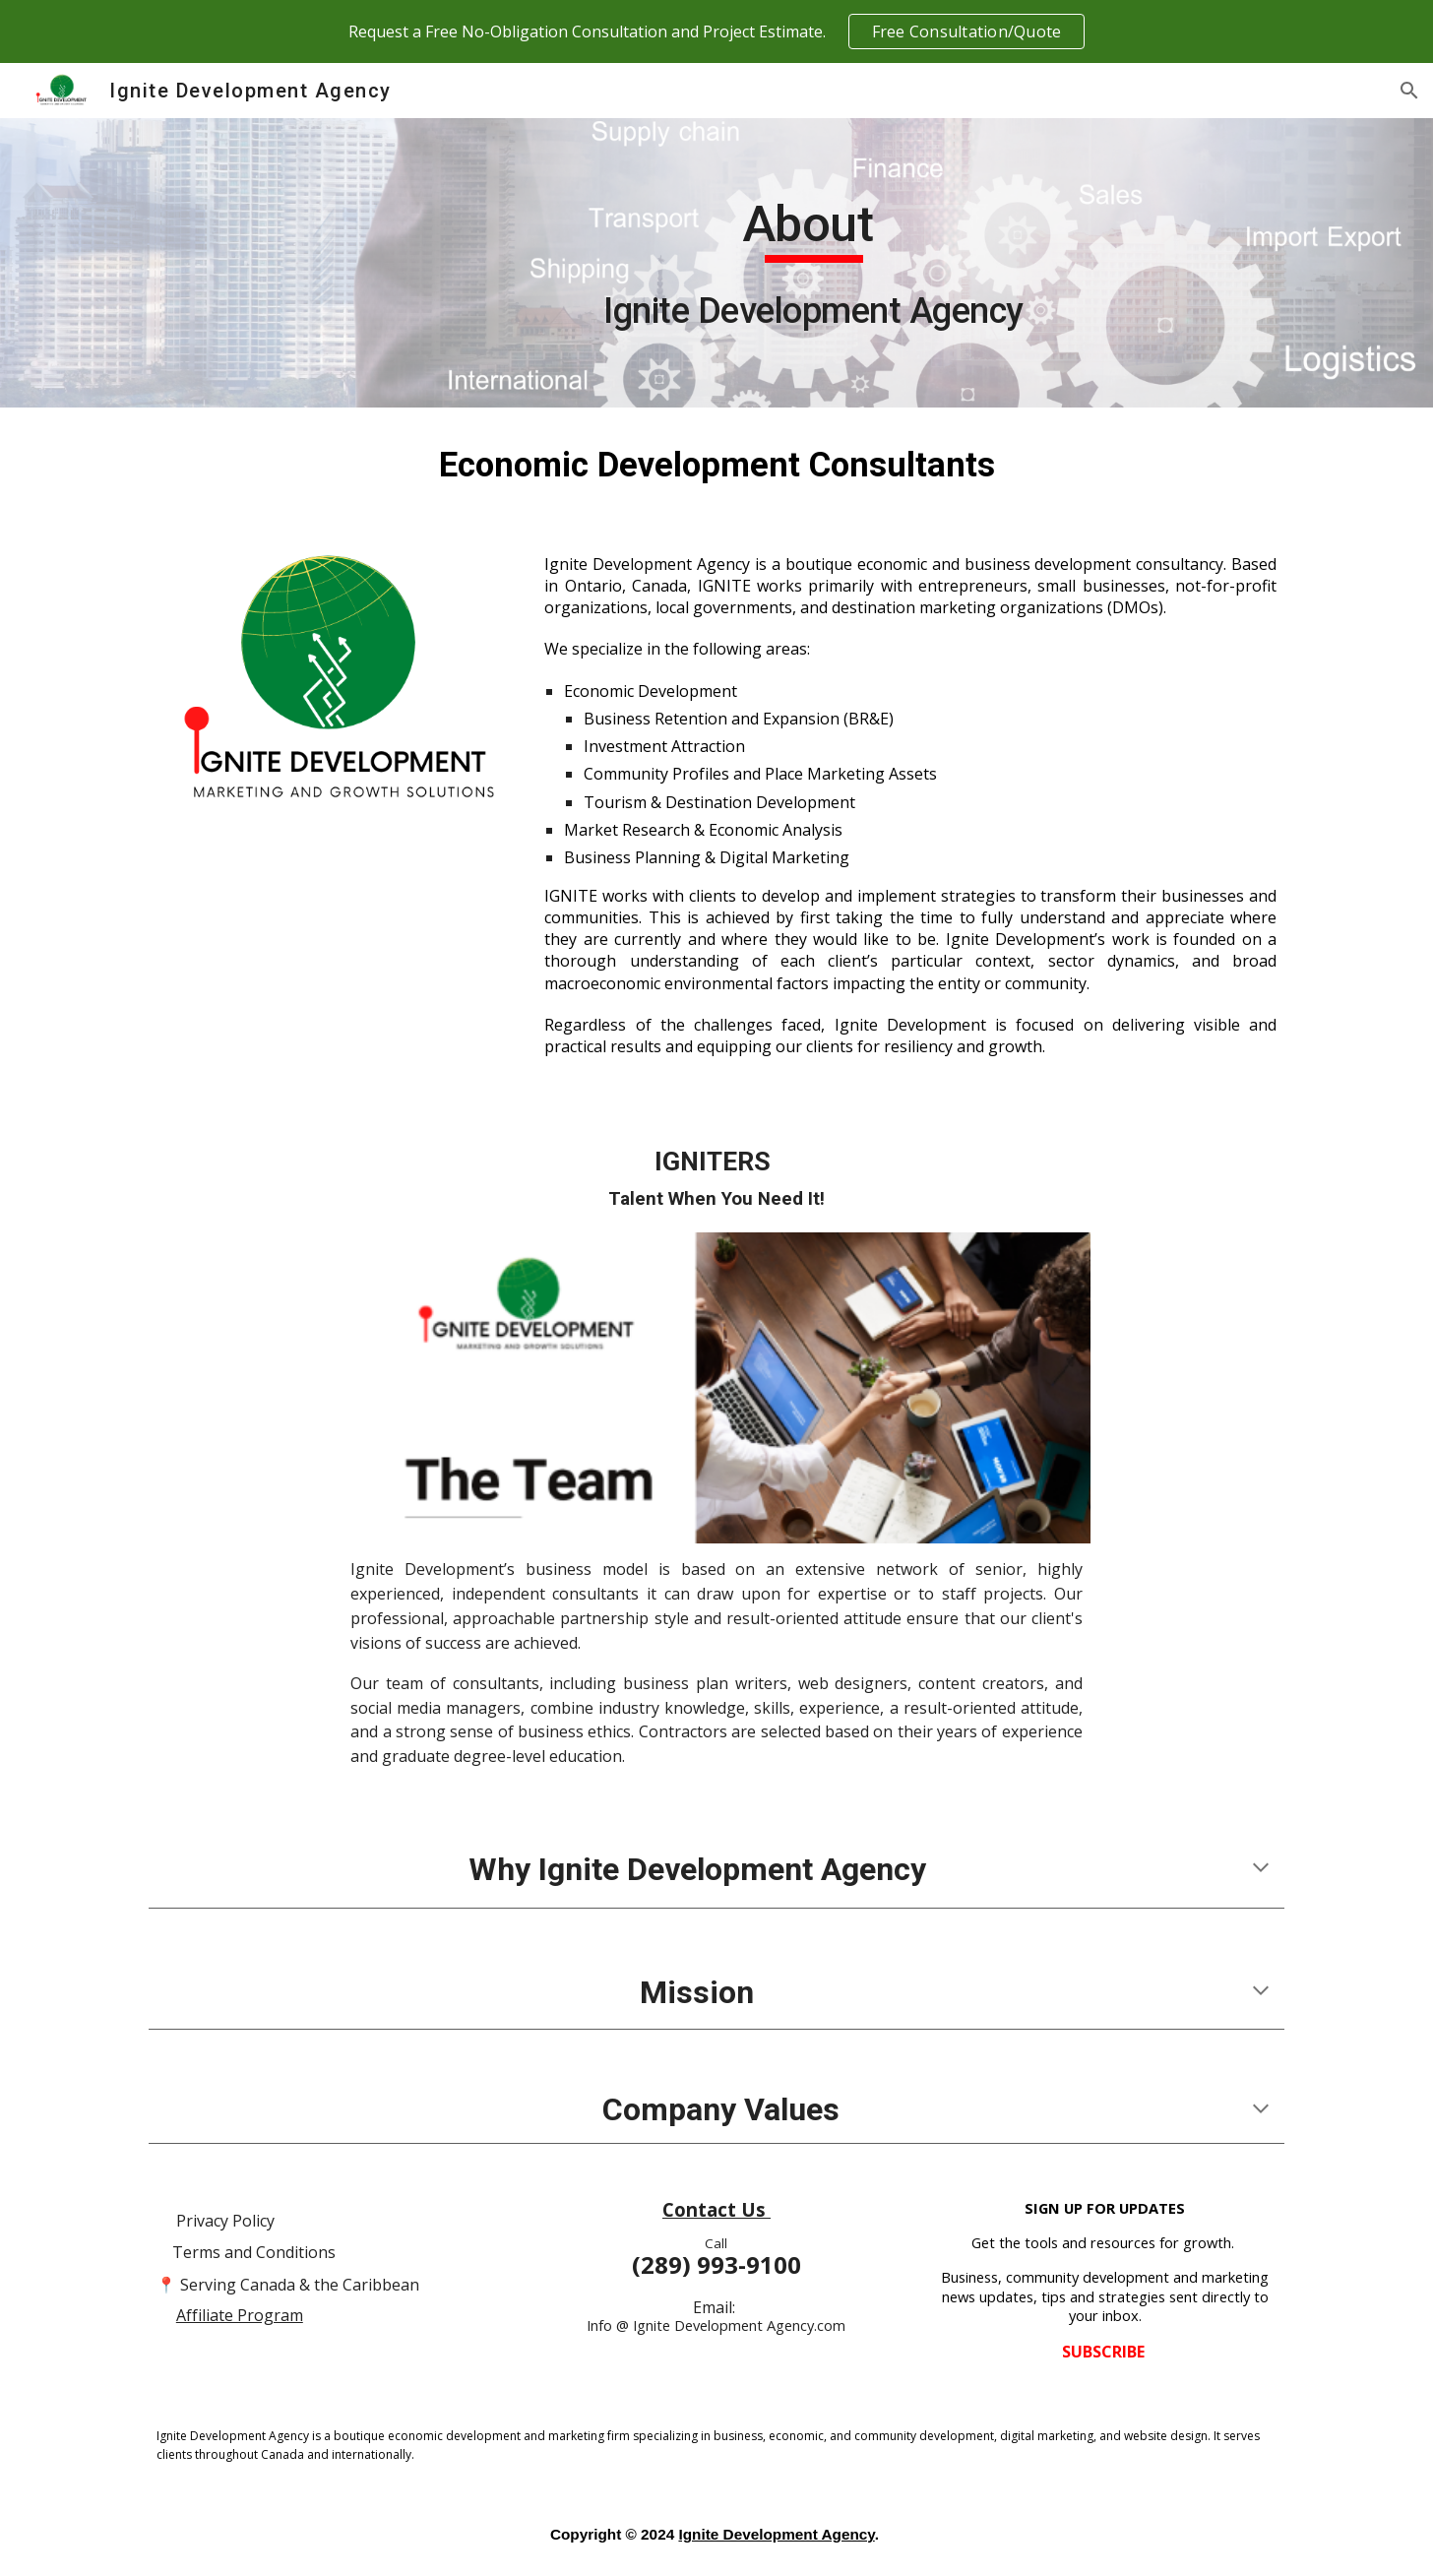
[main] (814, 262)
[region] (716, 31)
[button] (1409, 90)
